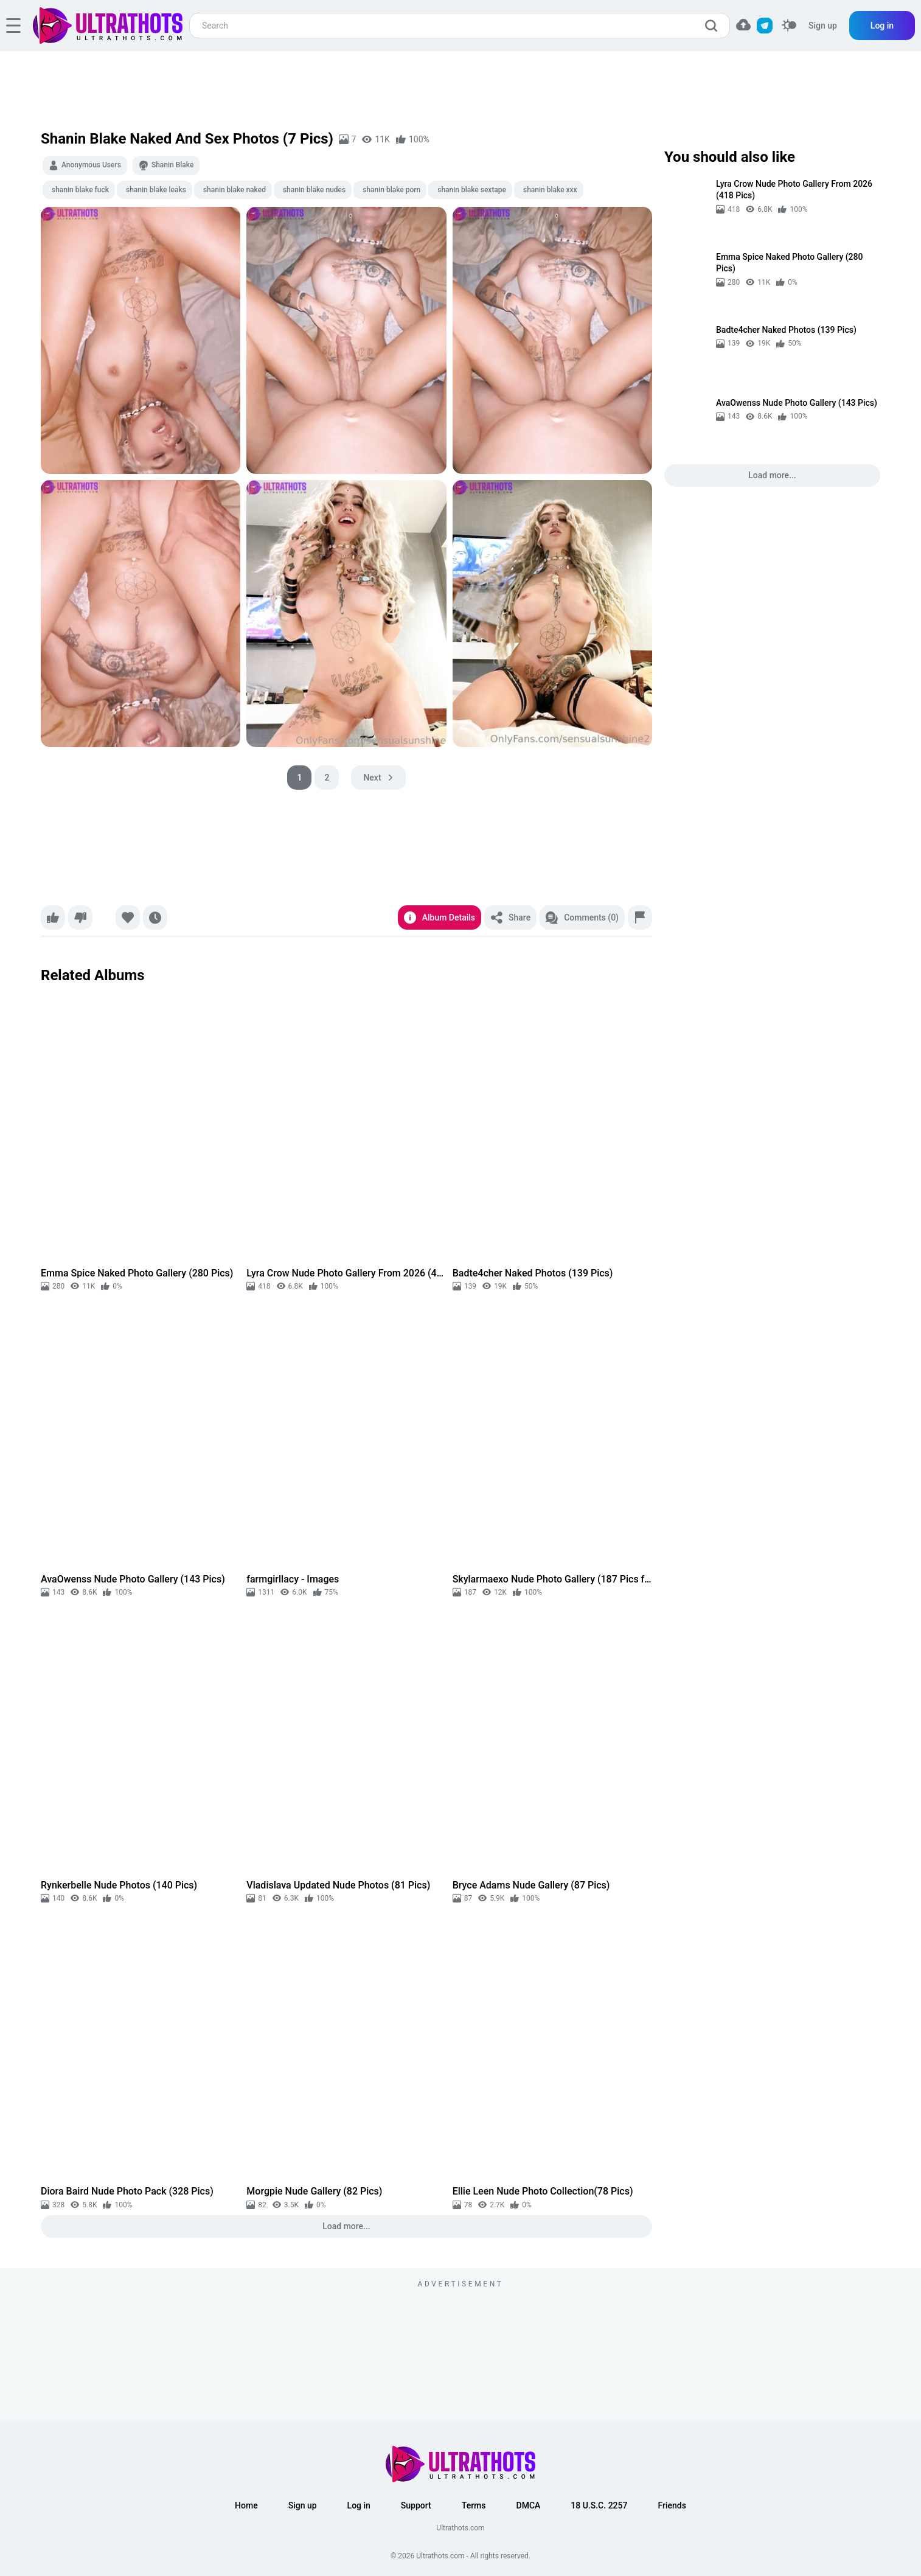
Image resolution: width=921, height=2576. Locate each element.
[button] (743, 24)
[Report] (640, 917)
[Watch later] (155, 917)
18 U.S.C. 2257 (599, 2505)
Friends (672, 2505)
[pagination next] (378, 777)
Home (246, 2505)
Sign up (822, 25)
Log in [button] (358, 2505)
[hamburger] (13, 25)
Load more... (346, 2226)
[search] (714, 25)
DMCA (528, 2505)
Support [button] (416, 2505)
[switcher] (789, 25)
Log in (882, 25)
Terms (474, 2505)
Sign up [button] (302, 2505)
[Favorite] (128, 917)
